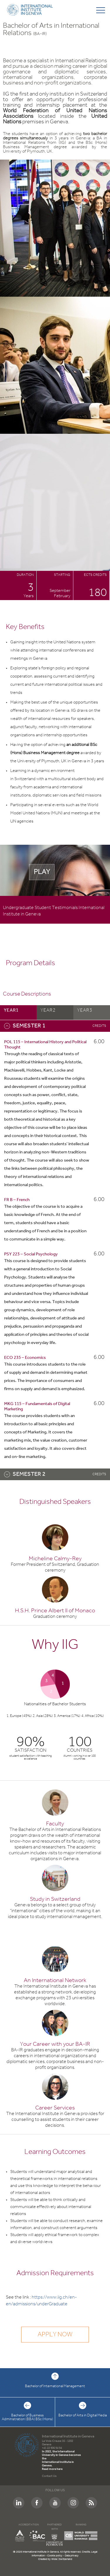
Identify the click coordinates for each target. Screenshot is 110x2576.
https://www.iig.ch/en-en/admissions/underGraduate (41, 2300)
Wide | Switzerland (61, 2559)
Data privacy (72, 2555)
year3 (84, 1010)
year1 (11, 1010)
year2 (48, 1010)
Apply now (55, 2334)
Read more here (52, 2469)
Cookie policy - (56, 2555)
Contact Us (49, 2476)
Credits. (86, 2552)
